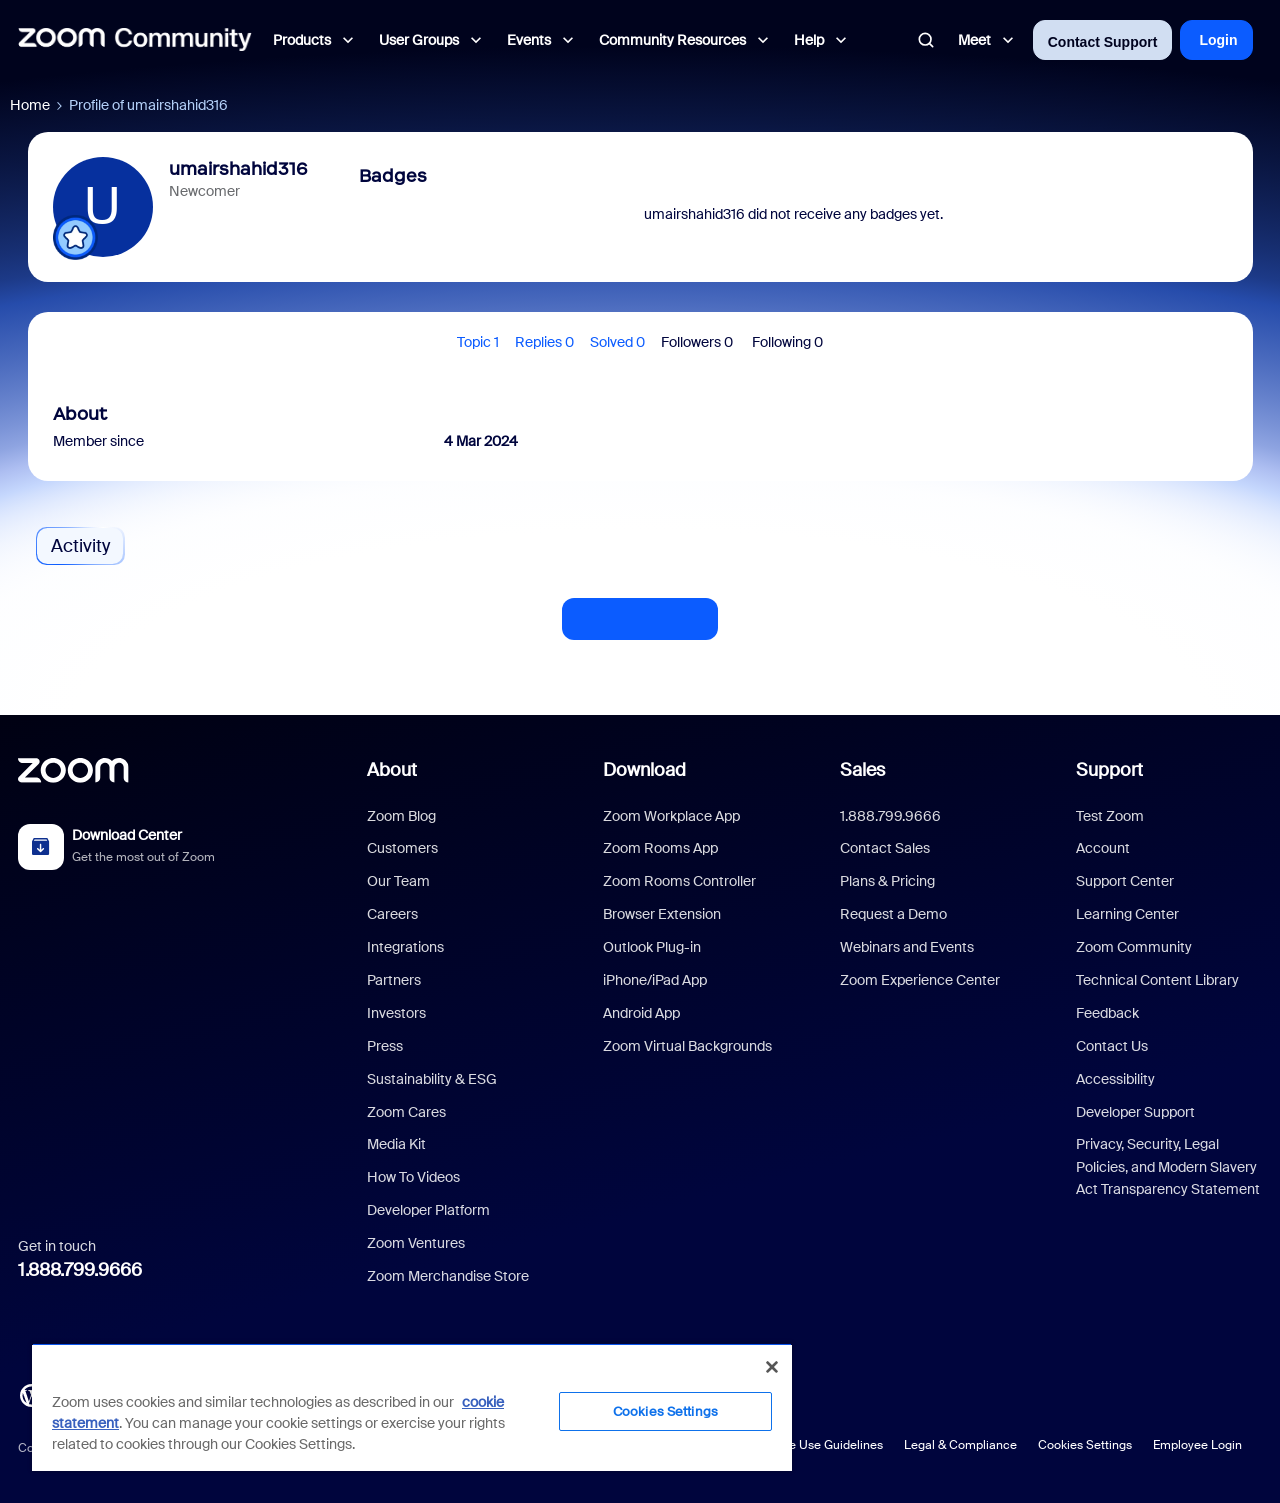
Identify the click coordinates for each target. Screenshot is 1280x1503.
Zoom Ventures (416, 1243)
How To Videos (413, 1177)
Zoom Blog (401, 816)
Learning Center (1127, 914)
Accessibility (1115, 1079)
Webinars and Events (907, 947)
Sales (862, 770)
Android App (641, 1013)
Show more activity (640, 613)
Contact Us (1112, 1046)
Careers (392, 914)
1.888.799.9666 (80, 1270)
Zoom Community (1134, 947)
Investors (396, 1013)
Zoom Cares (406, 1112)
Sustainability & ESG (432, 1079)
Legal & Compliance (960, 1445)
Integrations (405, 947)
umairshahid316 (238, 169)
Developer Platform (428, 1210)
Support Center (1125, 881)
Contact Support (1103, 42)
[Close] (772, 1367)
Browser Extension (662, 914)
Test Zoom (1110, 816)
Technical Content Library (1157, 980)
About (392, 770)
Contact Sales (885, 848)
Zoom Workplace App (671, 816)
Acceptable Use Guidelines (807, 1445)
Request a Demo (893, 914)
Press (385, 1046)
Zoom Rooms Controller (679, 881)
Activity (80, 546)
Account (1103, 848)
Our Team (398, 881)
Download (644, 770)
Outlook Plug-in (652, 947)
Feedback (1107, 1013)
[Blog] (31, 1394)
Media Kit (396, 1144)
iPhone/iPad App (655, 980)
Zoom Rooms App (660, 848)
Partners (394, 980)
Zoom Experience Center (920, 980)
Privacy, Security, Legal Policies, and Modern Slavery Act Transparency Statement (1168, 1166)
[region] (412, 1407)
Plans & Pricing (887, 881)
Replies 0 (544, 342)
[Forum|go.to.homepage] (135, 40)
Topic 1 (478, 342)
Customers (402, 848)
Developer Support (1135, 1112)
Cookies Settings (1085, 1445)
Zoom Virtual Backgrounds (687, 1046)
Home (30, 105)
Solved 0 (617, 342)
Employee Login (1197, 1445)
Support (1109, 770)
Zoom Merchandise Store (448, 1276)
